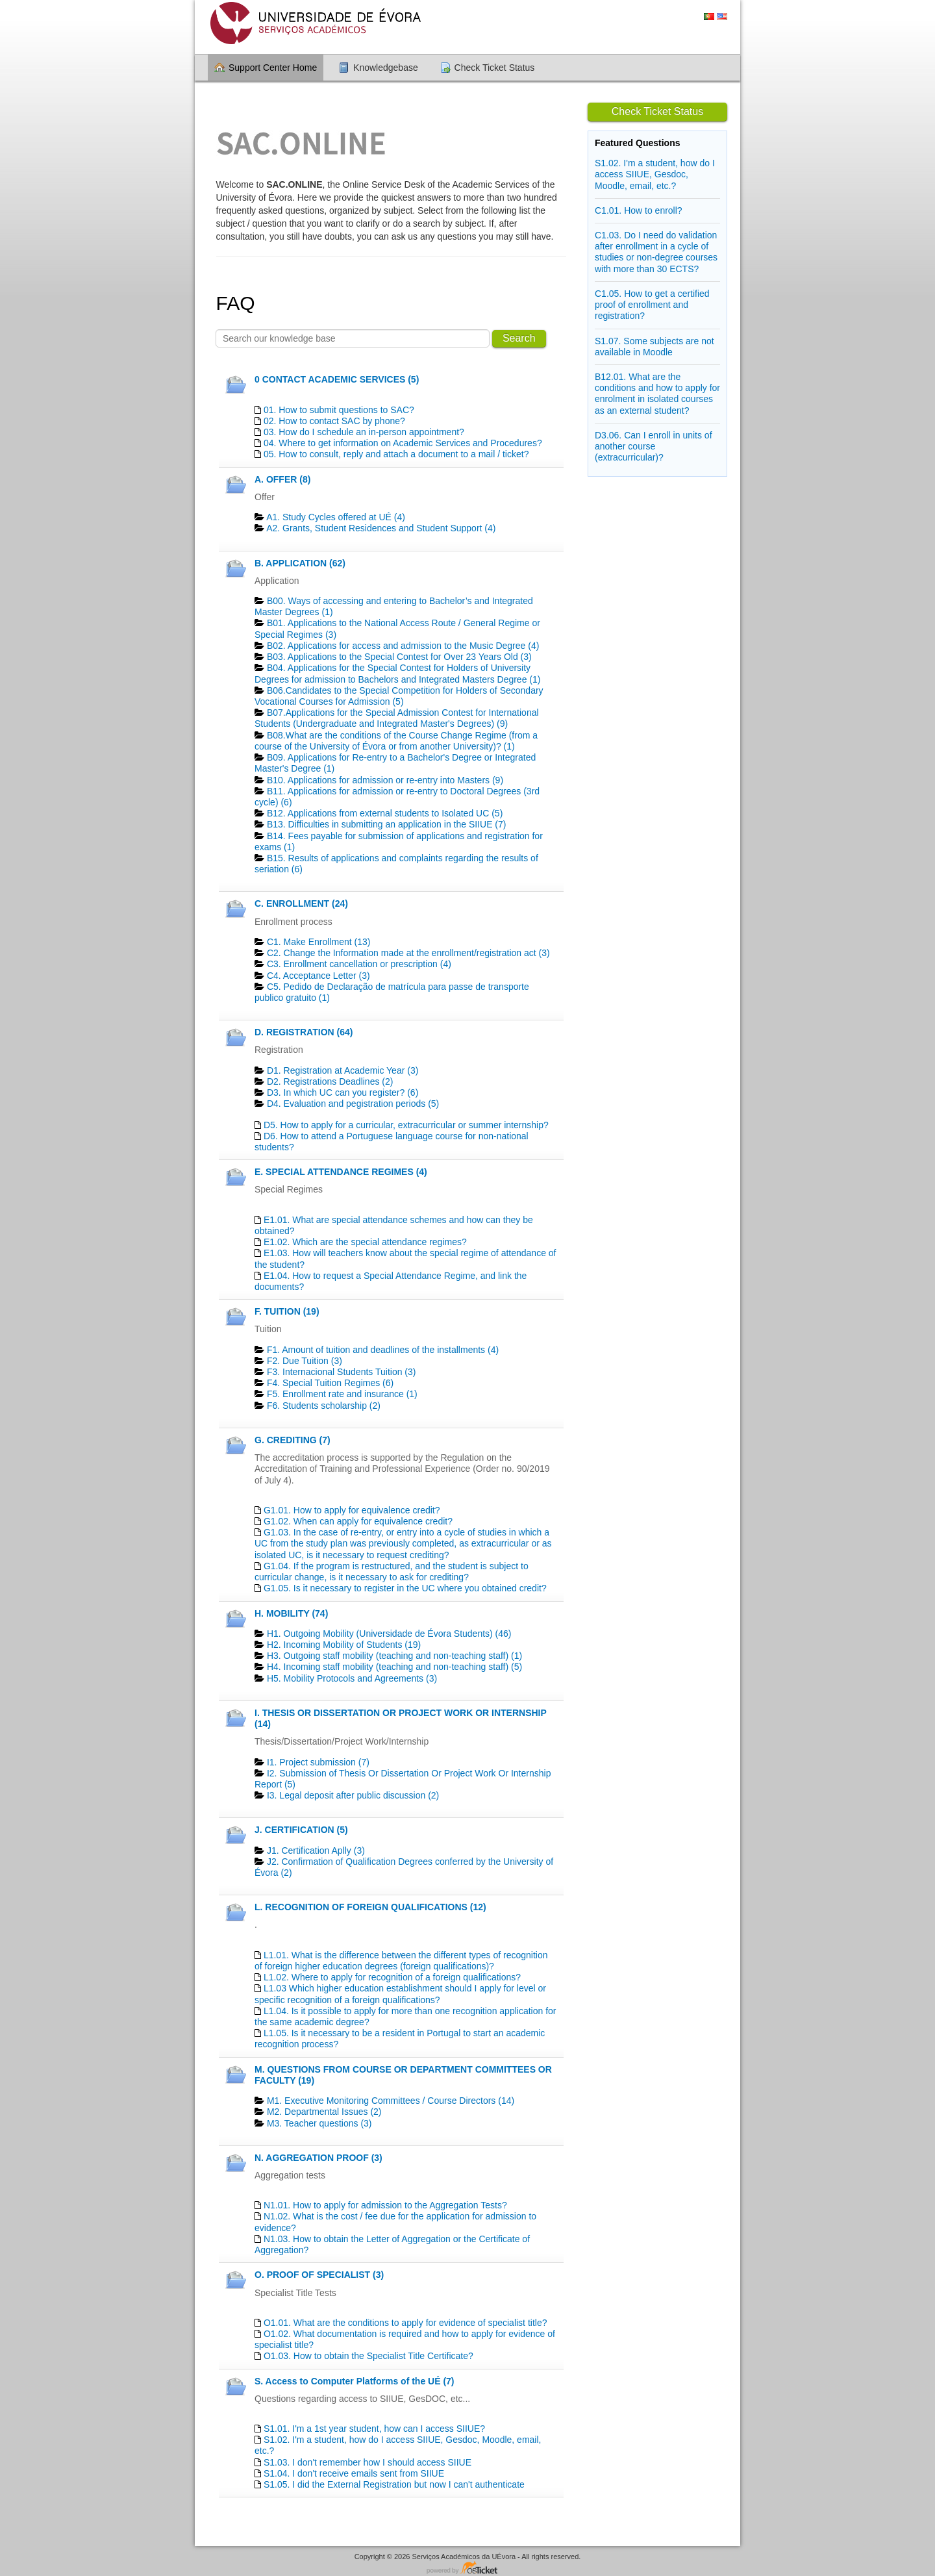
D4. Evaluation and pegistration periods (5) (353, 1103)
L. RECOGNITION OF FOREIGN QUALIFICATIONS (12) (370, 1907)
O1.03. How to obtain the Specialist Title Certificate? (368, 2356)
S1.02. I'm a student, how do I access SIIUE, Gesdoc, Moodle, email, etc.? (655, 174)
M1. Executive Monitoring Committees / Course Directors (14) (390, 2100)
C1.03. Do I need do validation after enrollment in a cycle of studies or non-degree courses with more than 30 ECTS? (656, 252)
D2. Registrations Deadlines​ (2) (330, 1081)
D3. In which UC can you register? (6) (342, 1092)
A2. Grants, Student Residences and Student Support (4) (380, 528)
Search (519, 338)
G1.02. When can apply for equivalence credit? (358, 1521)
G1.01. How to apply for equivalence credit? (352, 1510)
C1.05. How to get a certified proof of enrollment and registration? (652, 304)
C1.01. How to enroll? (638, 210)
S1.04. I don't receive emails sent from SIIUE (354, 2473)
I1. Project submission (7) (318, 1762)
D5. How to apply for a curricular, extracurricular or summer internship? (406, 1125)
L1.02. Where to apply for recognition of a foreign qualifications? (392, 1977)
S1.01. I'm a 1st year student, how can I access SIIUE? (374, 2428)
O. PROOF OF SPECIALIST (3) (319, 2274)
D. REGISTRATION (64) (304, 1032)
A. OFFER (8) (282, 479)
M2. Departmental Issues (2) (324, 2111)
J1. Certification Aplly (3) (316, 1850)
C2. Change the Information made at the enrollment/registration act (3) (408, 953)
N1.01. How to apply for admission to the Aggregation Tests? (385, 2205)
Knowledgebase (385, 67)
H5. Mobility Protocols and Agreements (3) (352, 1678)
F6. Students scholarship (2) (323, 1405)
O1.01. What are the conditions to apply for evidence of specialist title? (405, 2322)
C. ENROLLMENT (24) (301, 903)
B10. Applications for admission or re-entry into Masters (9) (385, 780)
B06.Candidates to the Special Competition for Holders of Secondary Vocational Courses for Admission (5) (399, 696)
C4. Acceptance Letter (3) (318, 975)
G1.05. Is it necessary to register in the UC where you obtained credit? (405, 1588)
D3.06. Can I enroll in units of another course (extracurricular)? (653, 446)
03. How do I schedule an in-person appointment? (364, 432)
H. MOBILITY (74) (291, 1613)
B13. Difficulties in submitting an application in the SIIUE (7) (386, 824)
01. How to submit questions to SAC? (339, 410)
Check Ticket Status (495, 67)
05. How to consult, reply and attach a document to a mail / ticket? (396, 454)
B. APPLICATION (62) (300, 563)
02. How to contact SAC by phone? (334, 421)
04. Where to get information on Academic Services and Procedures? (403, 443)
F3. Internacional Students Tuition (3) (341, 1372)
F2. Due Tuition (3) (304, 1361)
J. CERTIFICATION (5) (301, 1830)
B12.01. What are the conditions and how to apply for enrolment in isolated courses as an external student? (657, 394)
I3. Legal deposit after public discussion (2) (353, 1795)
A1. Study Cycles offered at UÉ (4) (335, 517)
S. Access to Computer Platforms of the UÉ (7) (355, 2381)
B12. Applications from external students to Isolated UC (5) (385, 813)
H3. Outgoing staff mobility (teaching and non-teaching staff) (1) (394, 1655)
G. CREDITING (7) (292, 1440)
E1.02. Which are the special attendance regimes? (365, 1242)
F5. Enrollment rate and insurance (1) (342, 1394)
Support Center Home (273, 67)
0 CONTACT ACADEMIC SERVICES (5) (337, 379)
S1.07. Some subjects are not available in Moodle (654, 346)
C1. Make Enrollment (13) (319, 942)
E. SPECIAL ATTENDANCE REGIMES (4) (341, 1172)
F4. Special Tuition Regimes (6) (330, 1383)
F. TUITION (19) (287, 1311)
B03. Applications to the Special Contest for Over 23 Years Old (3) (399, 656)
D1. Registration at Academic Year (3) (342, 1070)
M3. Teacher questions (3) (319, 2123)
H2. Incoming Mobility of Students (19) (344, 1644)
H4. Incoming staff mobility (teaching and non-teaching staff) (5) (394, 1666)
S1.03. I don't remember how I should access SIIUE (367, 2462)
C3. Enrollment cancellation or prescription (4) (359, 964)
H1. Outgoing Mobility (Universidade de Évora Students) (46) (389, 1633)
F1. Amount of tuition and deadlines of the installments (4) (383, 1350)
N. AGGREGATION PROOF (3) (318, 2158)
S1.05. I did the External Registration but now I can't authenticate (394, 2484)
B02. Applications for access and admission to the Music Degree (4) (403, 645)
